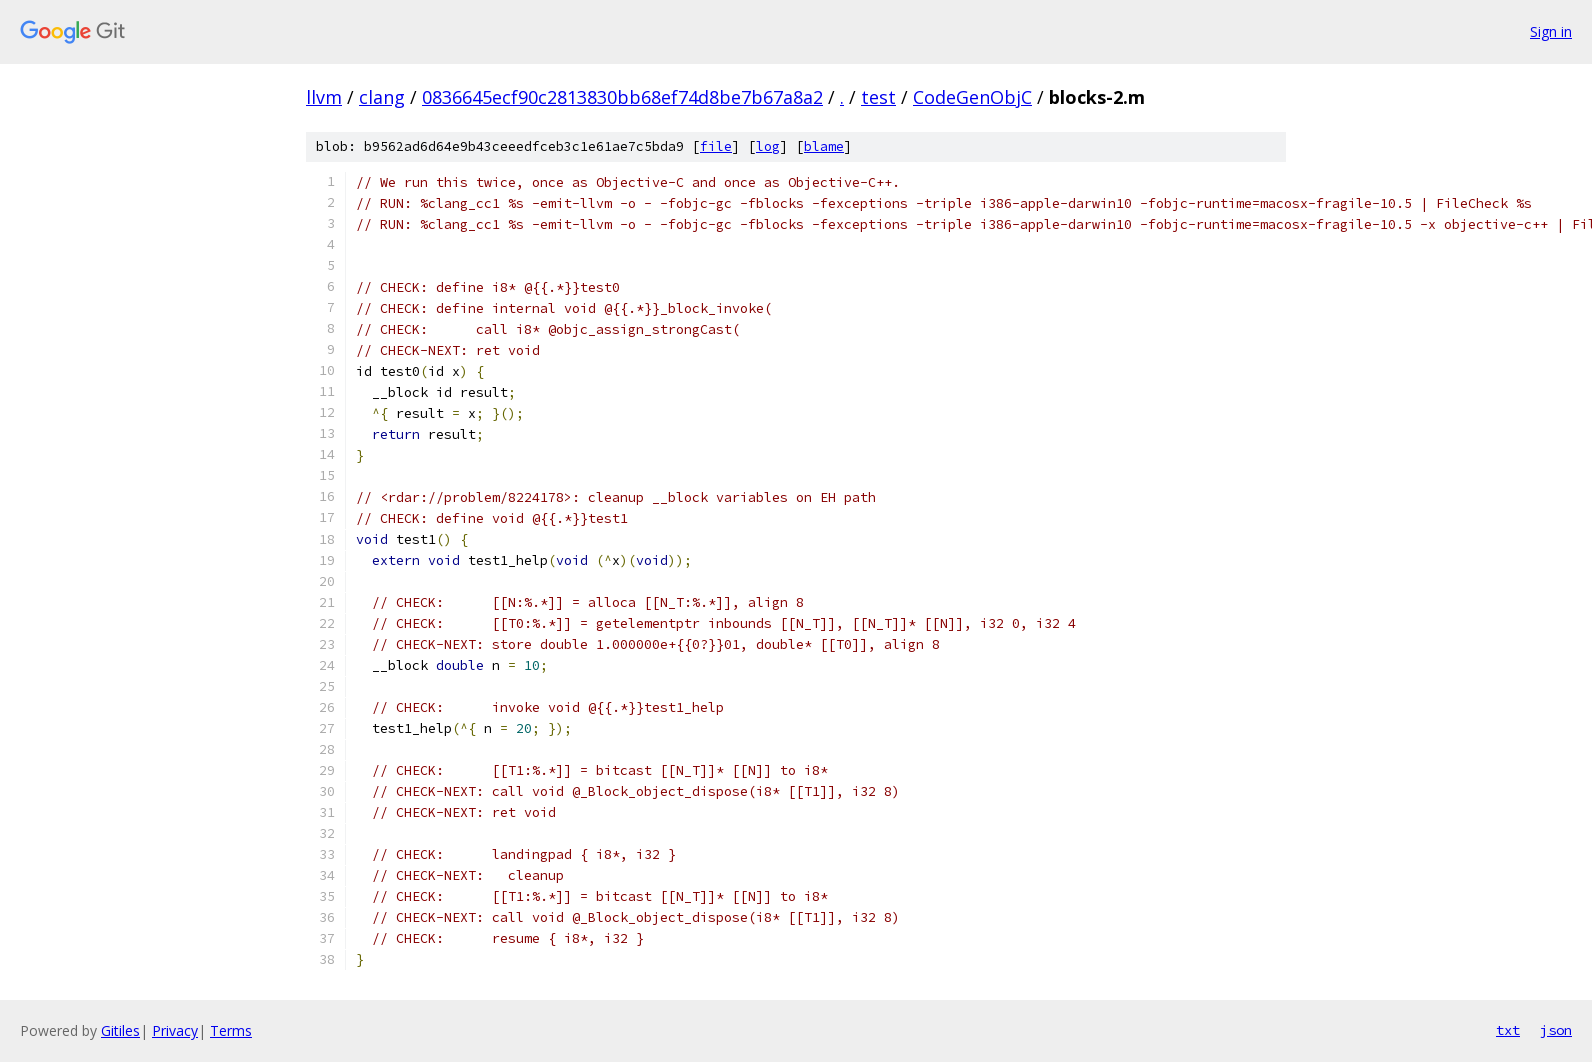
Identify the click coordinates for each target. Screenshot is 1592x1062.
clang (382, 97)
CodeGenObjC (972, 97)
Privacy (175, 1030)
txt (1508, 1030)
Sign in (1551, 31)
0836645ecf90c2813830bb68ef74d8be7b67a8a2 (622, 97)
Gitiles (120, 1030)
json (1556, 1030)
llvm (324, 97)
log (768, 146)
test (878, 97)
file (716, 146)
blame (824, 146)
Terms (231, 1030)
